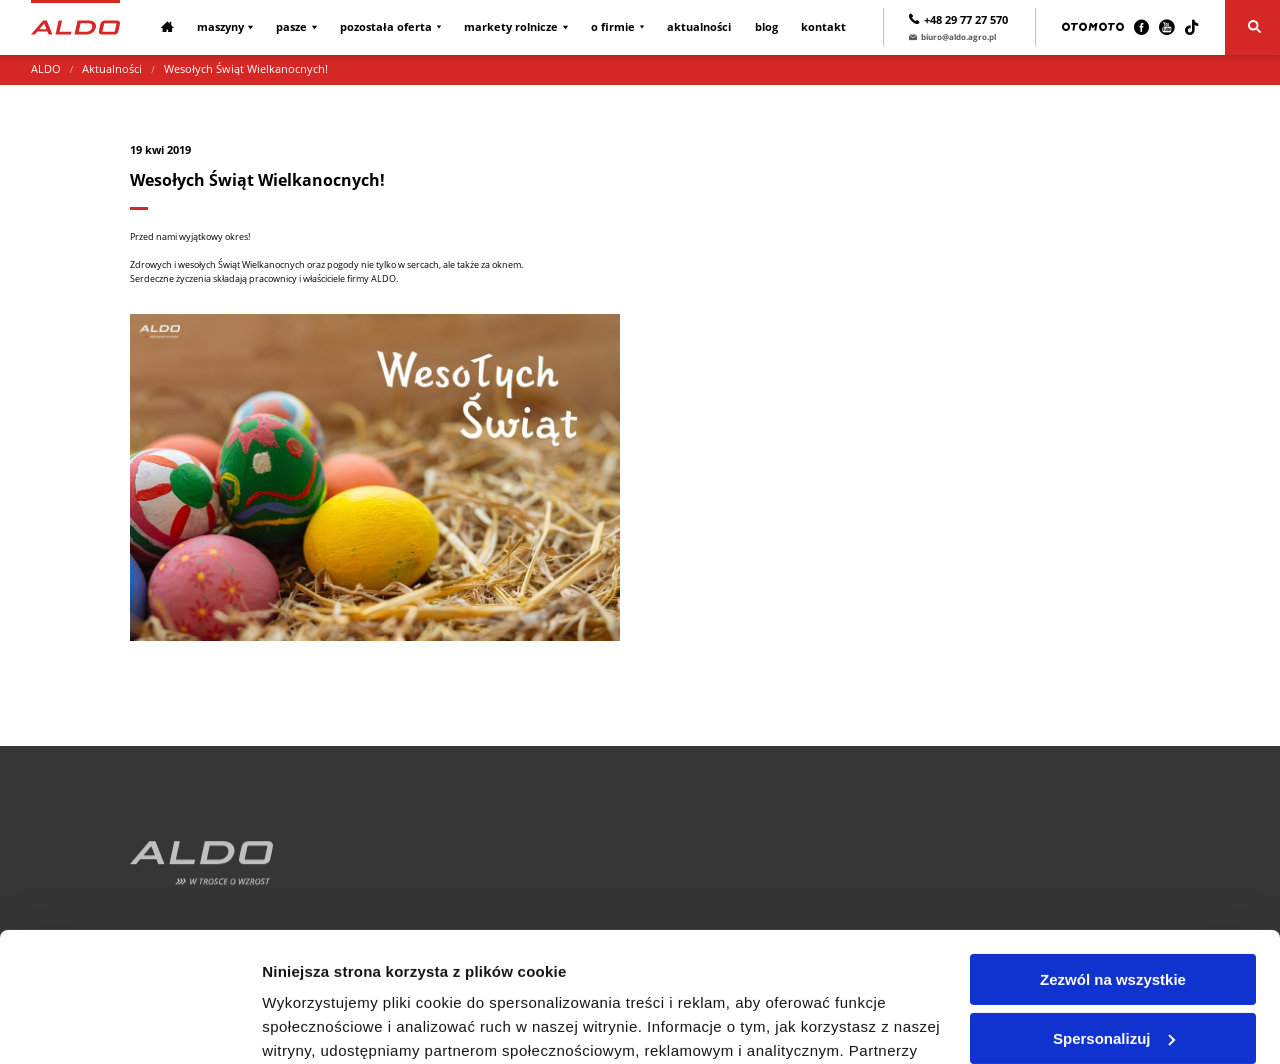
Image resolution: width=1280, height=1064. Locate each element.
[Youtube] (1166, 27)
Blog (766, 27)
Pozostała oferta (386, 27)
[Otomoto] (1093, 27)
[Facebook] (1141, 27)
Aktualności (699, 27)
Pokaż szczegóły (322, 1024)
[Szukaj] (1252, 27)
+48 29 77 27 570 (958, 20)
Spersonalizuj (1114, 908)
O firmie (613, 27)
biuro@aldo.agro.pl (952, 36)
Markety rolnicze (511, 27)
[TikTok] (1191, 27)
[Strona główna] (75, 27)
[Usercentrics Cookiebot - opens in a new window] (129, 1025)
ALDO (46, 69)
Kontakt (823, 27)
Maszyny (220, 27)
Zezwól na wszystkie (1113, 850)
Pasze (291, 27)
